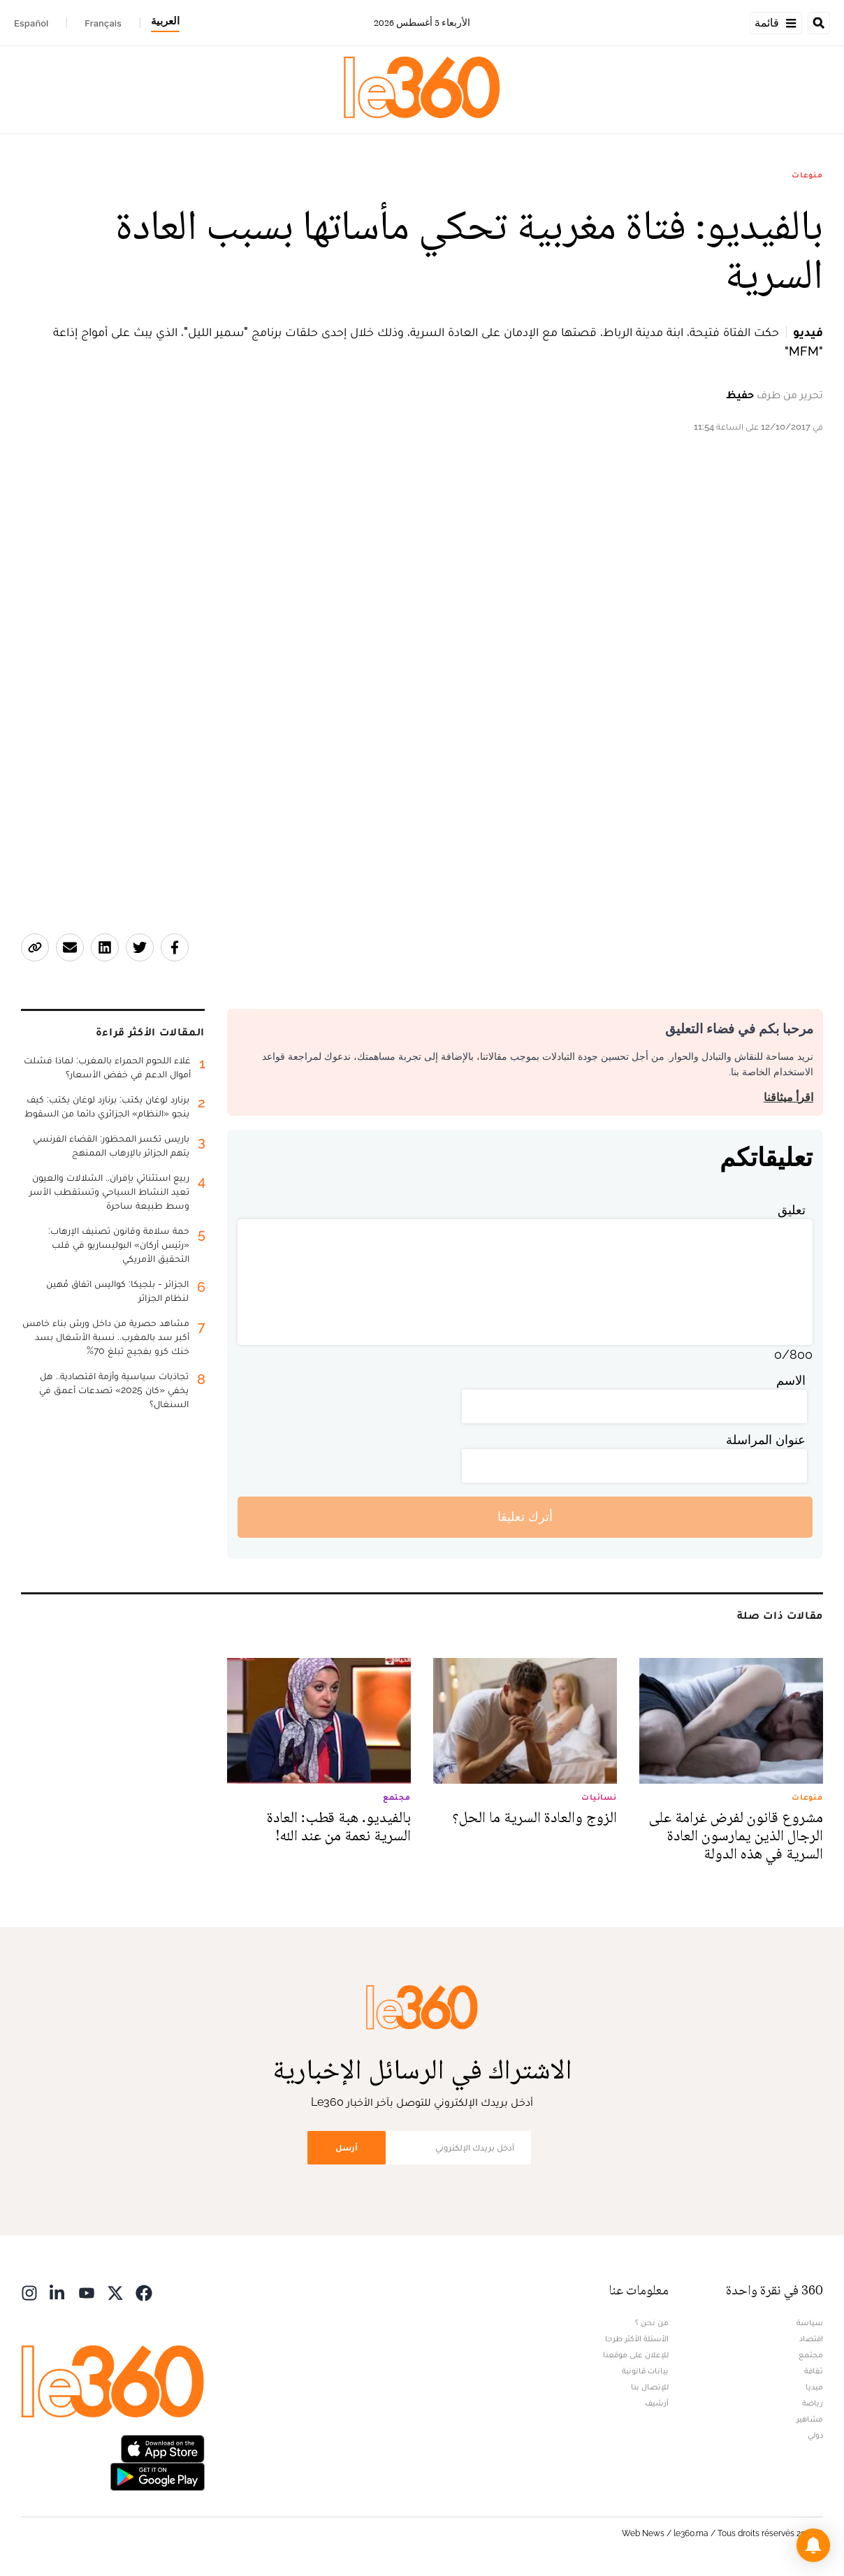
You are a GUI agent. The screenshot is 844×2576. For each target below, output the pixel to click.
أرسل (346, 2147)
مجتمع (811, 2354)
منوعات (807, 175)
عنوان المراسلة (766, 1439)
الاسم (791, 1380)
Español (31, 23)
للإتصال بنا (650, 2387)
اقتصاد (811, 2338)
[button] (813, 2545)
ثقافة (813, 2370)
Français (103, 23)
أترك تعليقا (525, 1516)
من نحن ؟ (652, 2322)
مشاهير (809, 2419)
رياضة (812, 2403)
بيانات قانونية (645, 2370)
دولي (815, 2435)
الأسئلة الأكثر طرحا (637, 2338)
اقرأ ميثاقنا (788, 1097)
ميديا (814, 2387)
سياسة (809, 2322)
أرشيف (657, 2403)
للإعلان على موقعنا (636, 2354)
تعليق (792, 1209)
